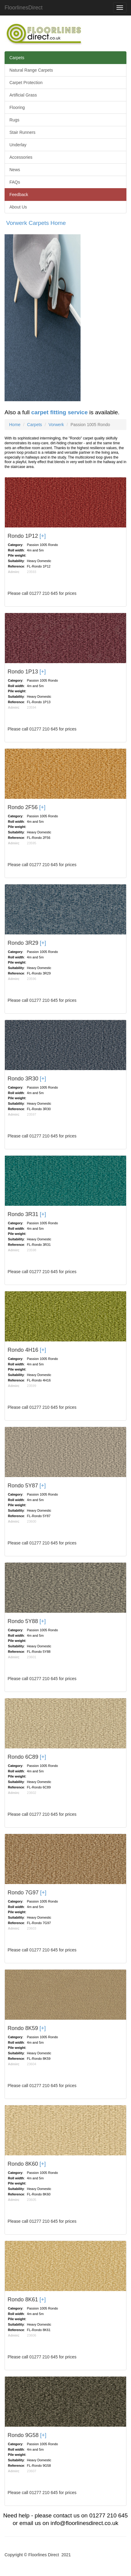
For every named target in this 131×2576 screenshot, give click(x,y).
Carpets (16, 57)
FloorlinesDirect (24, 8)
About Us (18, 207)
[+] (43, 536)
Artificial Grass (23, 95)
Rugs (14, 119)
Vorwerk (56, 424)
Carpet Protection (26, 82)
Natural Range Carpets (31, 70)
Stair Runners (22, 132)
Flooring (17, 107)
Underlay (17, 144)
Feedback (18, 194)
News (14, 169)
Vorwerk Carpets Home (36, 223)
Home (14, 424)
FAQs (14, 182)
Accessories (20, 157)
